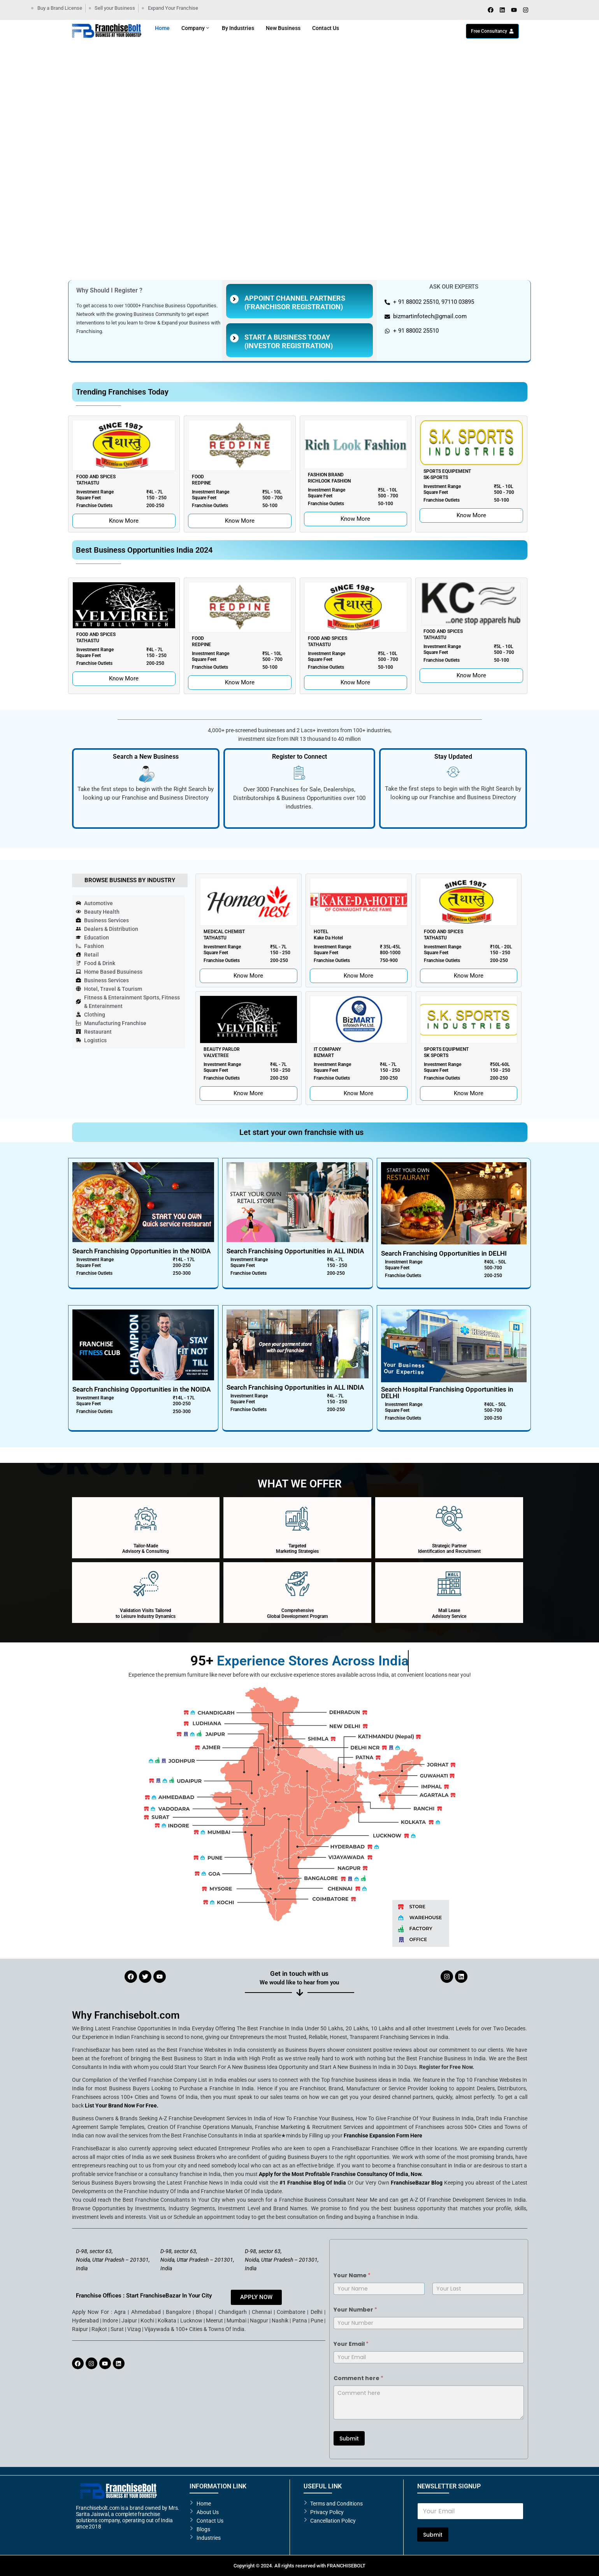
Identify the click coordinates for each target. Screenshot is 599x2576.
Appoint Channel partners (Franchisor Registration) (294, 302)
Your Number (355, 2309)
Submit (349, 2438)
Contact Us (325, 28)
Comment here (358, 2378)
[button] (12, 182)
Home (162, 28)
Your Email (351, 2344)
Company (195, 28)
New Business (283, 28)
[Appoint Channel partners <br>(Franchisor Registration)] (234, 299)
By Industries (238, 28)
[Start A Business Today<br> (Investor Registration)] (234, 338)
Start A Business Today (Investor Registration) (288, 341)
